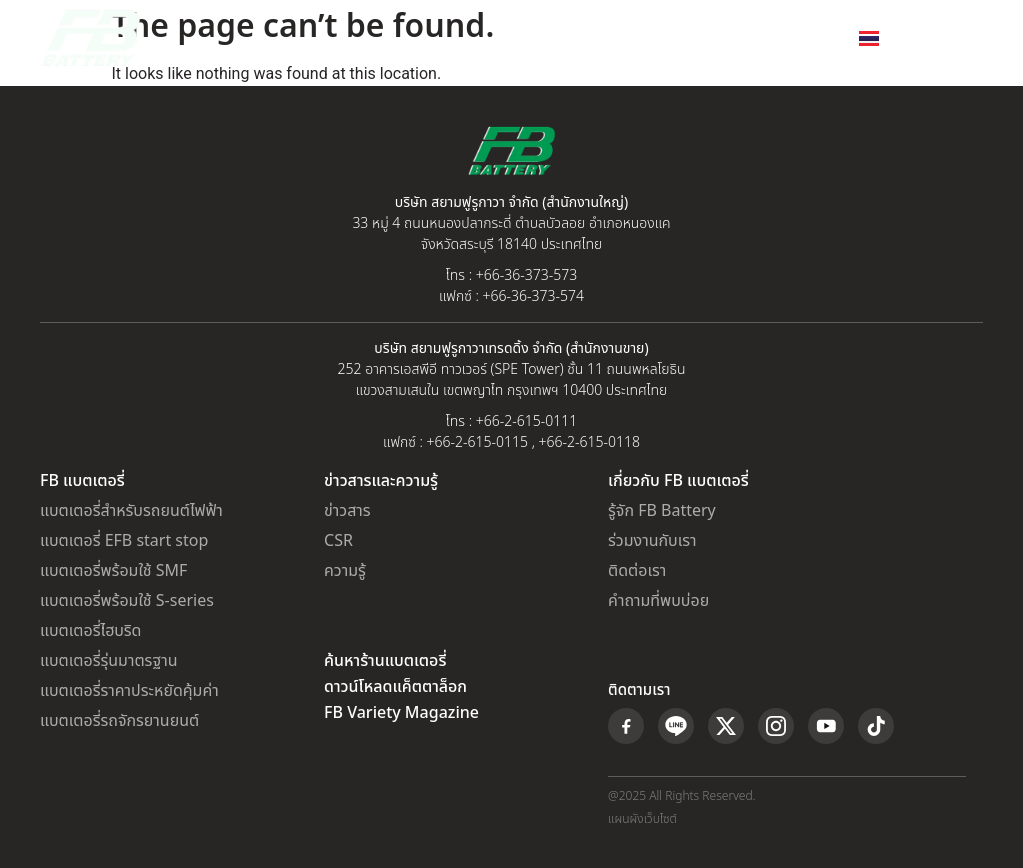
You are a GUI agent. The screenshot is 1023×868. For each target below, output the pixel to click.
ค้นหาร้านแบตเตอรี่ (385, 661)
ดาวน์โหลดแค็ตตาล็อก (395, 687)
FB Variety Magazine (401, 713)
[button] (966, 38)
